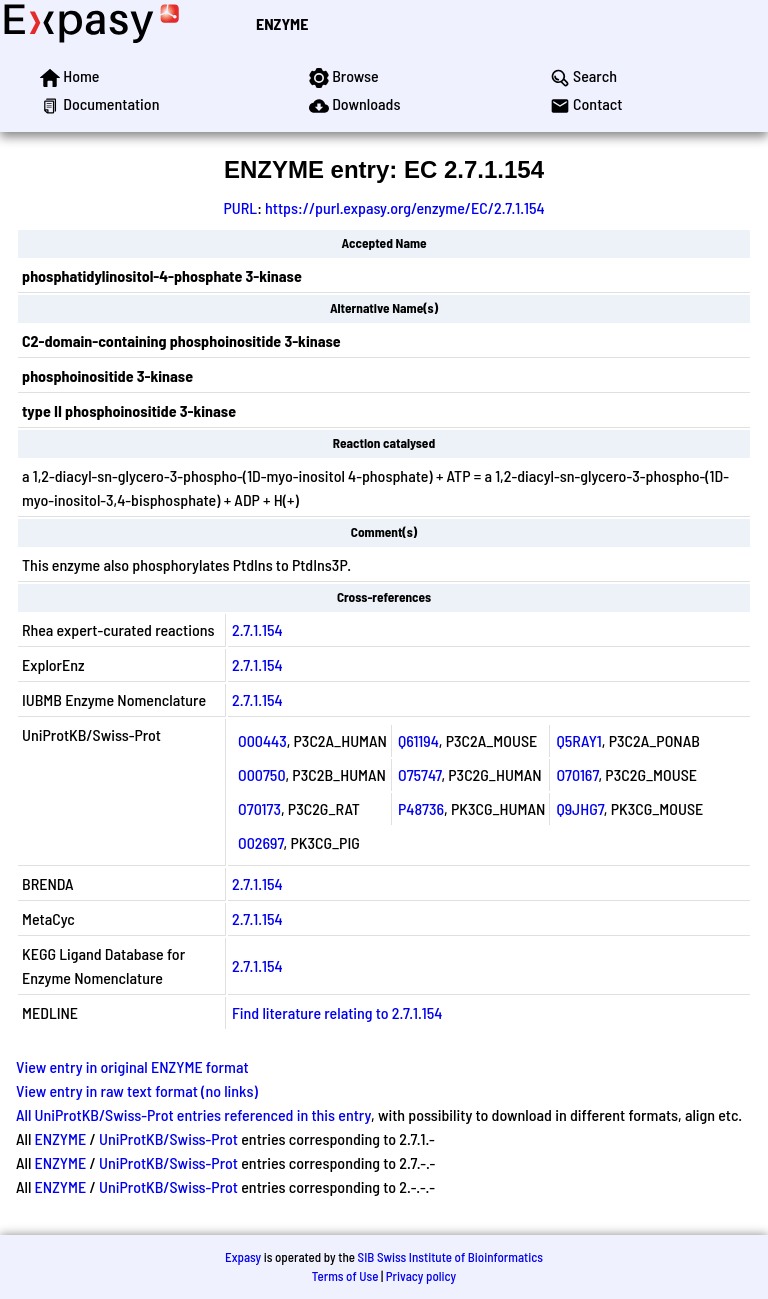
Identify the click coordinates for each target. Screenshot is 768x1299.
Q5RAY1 (578, 740)
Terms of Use (345, 1276)
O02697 (261, 842)
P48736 (421, 808)
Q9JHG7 (579, 808)
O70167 (577, 774)
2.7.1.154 (257, 629)
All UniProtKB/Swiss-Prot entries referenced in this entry (193, 1114)
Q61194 (418, 740)
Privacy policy (421, 1276)
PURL (240, 207)
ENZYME (282, 23)
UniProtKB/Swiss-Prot (168, 1138)
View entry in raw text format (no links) (137, 1090)
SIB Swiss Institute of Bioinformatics (450, 1257)
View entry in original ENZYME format (132, 1066)
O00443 (262, 740)
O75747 (419, 774)
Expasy (243, 1257)
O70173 (259, 808)
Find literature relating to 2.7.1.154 (337, 1012)
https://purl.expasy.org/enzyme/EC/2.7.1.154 (405, 207)
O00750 (261, 774)
